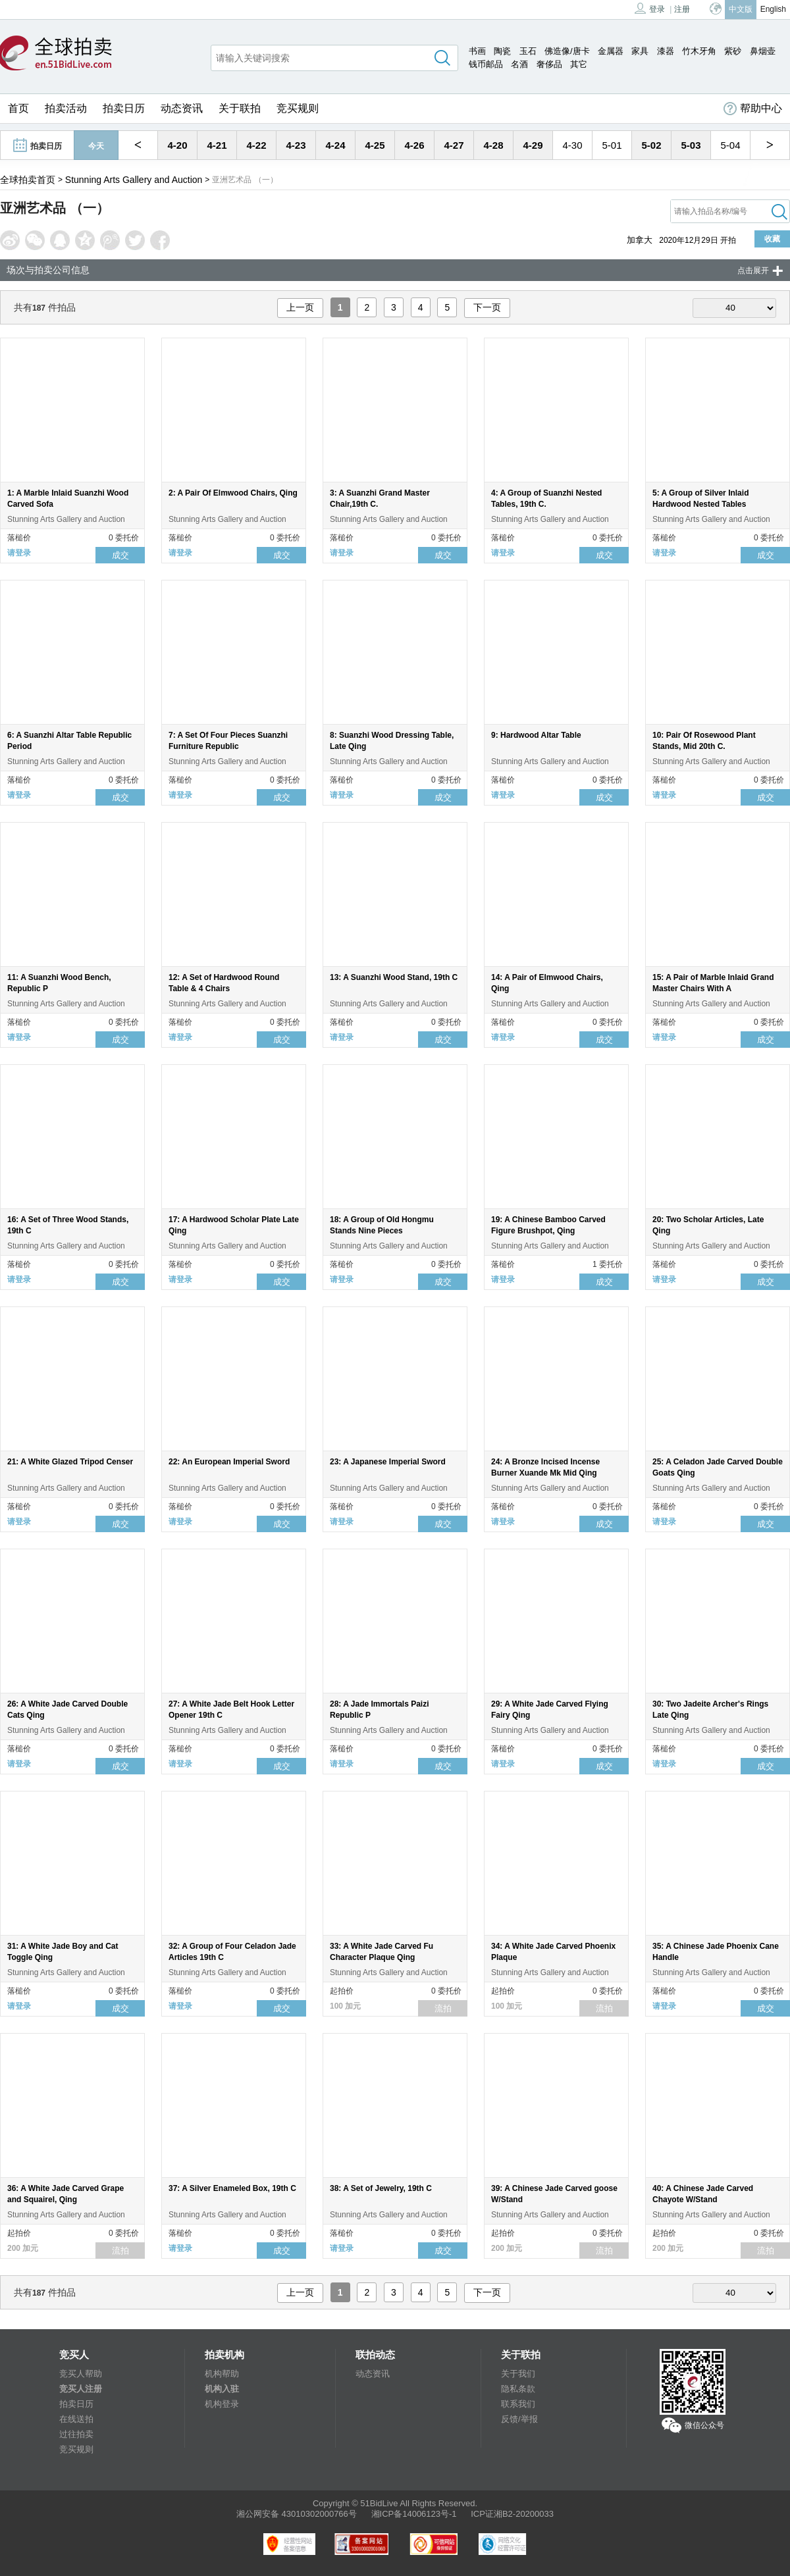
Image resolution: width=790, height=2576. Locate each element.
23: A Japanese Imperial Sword (388, 1461)
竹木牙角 (699, 51)
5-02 (651, 145)
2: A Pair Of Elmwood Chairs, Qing (233, 493)
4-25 (374, 145)
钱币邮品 (486, 64)
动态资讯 (182, 108)
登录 (650, 8)
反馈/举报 (519, 2419)
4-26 (414, 145)
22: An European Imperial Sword (229, 1461)
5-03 (690, 145)
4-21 (216, 145)
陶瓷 (502, 51)
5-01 (611, 145)
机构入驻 (222, 2389)
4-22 (256, 145)
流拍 (443, 2008)
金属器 (610, 51)
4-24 (335, 145)
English (773, 9)
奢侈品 (549, 64)
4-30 (572, 145)
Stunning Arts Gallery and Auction (134, 179)
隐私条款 (518, 2389)
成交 (120, 555)
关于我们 (518, 2374)
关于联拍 (240, 108)
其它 (578, 64)
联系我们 (518, 2404)
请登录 (19, 552)
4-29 (532, 145)
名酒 (519, 64)
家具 (639, 51)
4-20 (177, 145)
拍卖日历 (124, 108)
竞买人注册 (80, 2389)
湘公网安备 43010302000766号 (296, 2514)
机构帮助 (222, 2374)
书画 (477, 51)
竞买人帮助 (80, 2374)
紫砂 (732, 51)
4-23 (295, 145)
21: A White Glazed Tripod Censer (70, 1461)
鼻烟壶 (763, 51)
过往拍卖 (76, 2434)
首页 (18, 108)
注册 (682, 9)
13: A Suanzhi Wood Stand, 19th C (394, 977)
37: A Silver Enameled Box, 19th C (232, 2188)
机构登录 (222, 2404)
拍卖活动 (66, 108)
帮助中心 (753, 108)
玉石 (528, 51)
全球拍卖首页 (27, 179)
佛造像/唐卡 (567, 51)
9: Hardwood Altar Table (536, 735)
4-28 (493, 145)
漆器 (665, 51)
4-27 (453, 145)
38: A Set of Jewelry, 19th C (381, 2188)
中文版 (740, 9)
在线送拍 (76, 2419)
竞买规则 (297, 108)
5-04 (730, 145)
